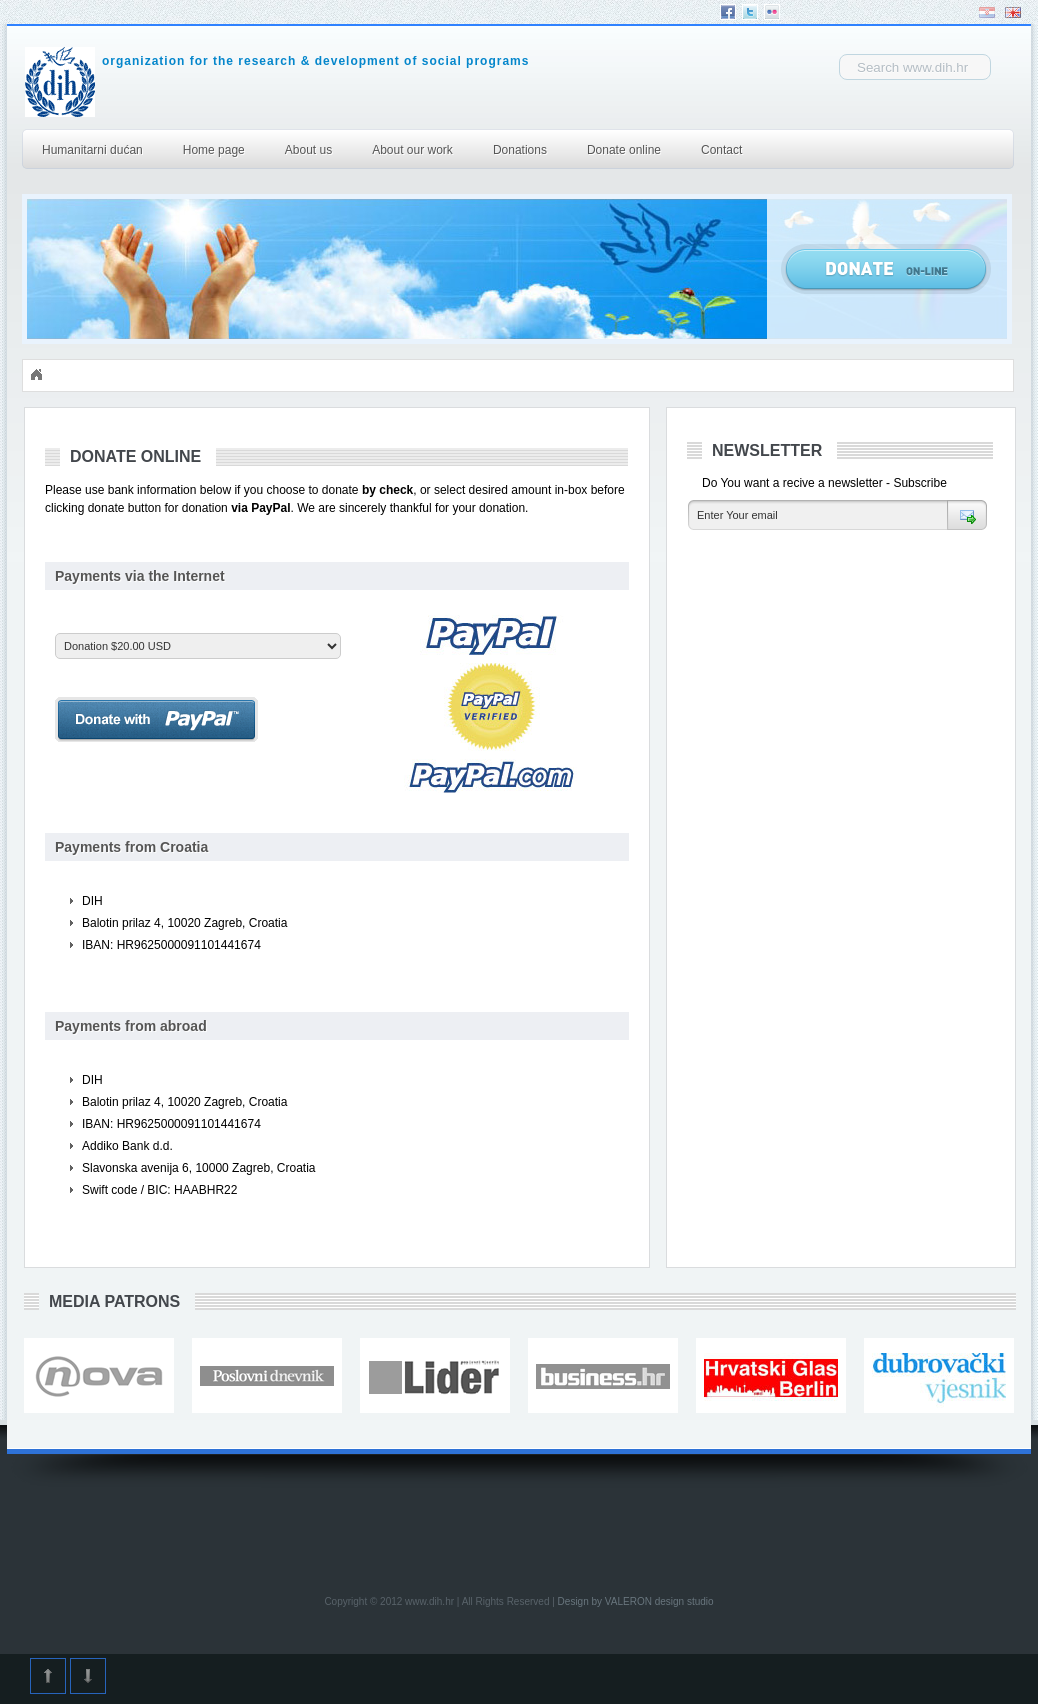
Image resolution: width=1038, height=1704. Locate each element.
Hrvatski (987, 12)
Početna (36, 375)
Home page (214, 150)
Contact (721, 150)
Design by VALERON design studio (636, 1601)
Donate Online (886, 269)
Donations (520, 150)
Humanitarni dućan (92, 150)
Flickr (772, 12)
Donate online (624, 150)
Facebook (728, 12)
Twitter (750, 12)
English (1013, 12)
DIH (216, 82)
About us (308, 150)
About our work (412, 150)
